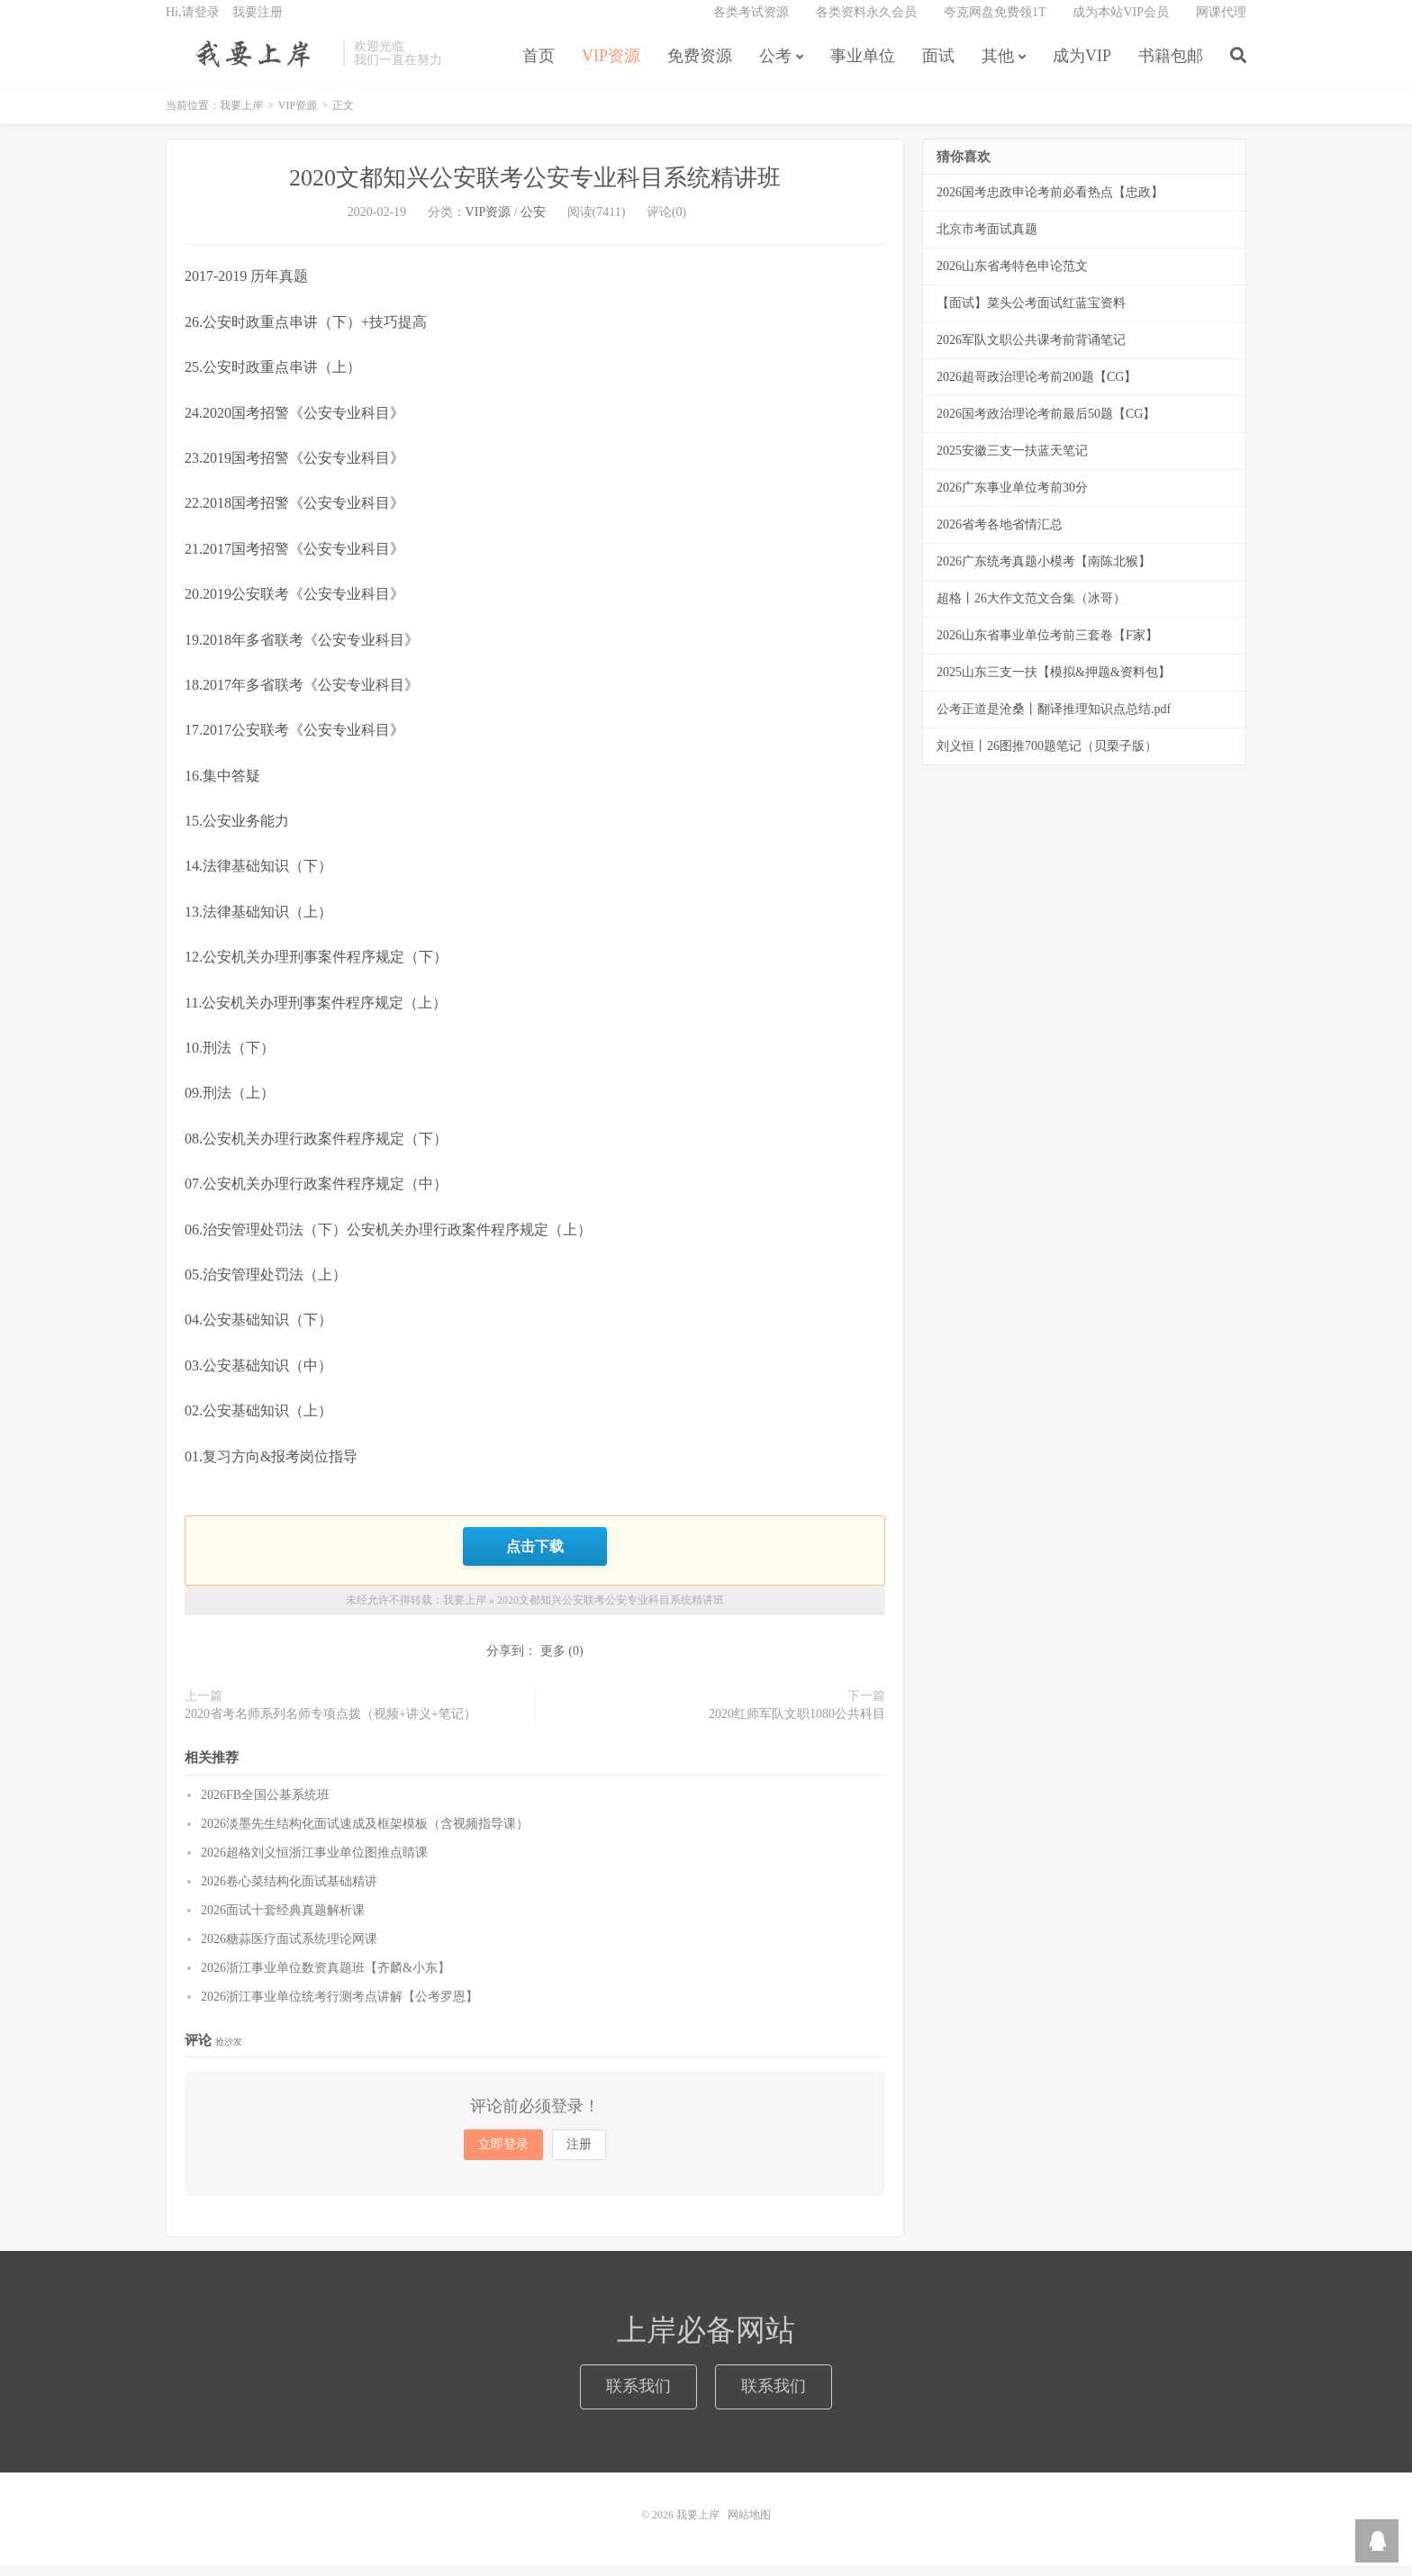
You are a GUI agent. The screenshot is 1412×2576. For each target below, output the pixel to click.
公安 (533, 225)
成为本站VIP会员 (1121, 23)
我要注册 (257, 23)
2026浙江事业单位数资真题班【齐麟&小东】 (325, 1978)
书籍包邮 (1170, 67)
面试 (938, 67)
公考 (775, 67)
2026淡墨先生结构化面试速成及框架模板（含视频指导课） (365, 1834)
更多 (553, 1661)
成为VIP (1082, 67)
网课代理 (1221, 23)
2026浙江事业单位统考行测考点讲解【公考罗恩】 (339, 2007)
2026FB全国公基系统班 (265, 1805)
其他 (998, 67)
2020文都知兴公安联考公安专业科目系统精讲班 (535, 191)
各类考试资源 (751, 23)
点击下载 (535, 1558)
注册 (579, 2155)
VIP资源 (611, 67)
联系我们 (638, 2397)
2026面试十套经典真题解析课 (283, 1921)
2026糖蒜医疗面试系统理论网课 (289, 1950)
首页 (538, 67)
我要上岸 (250, 64)
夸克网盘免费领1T (995, 23)
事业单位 (862, 67)
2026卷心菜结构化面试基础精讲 (289, 1892)
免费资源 (699, 67)
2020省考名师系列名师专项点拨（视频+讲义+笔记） (330, 1724)
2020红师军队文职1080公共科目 (797, 1724)
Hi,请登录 (193, 23)
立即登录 (503, 2155)
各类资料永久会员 (866, 23)
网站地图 (749, 2525)
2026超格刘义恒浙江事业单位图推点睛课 (314, 1863)
